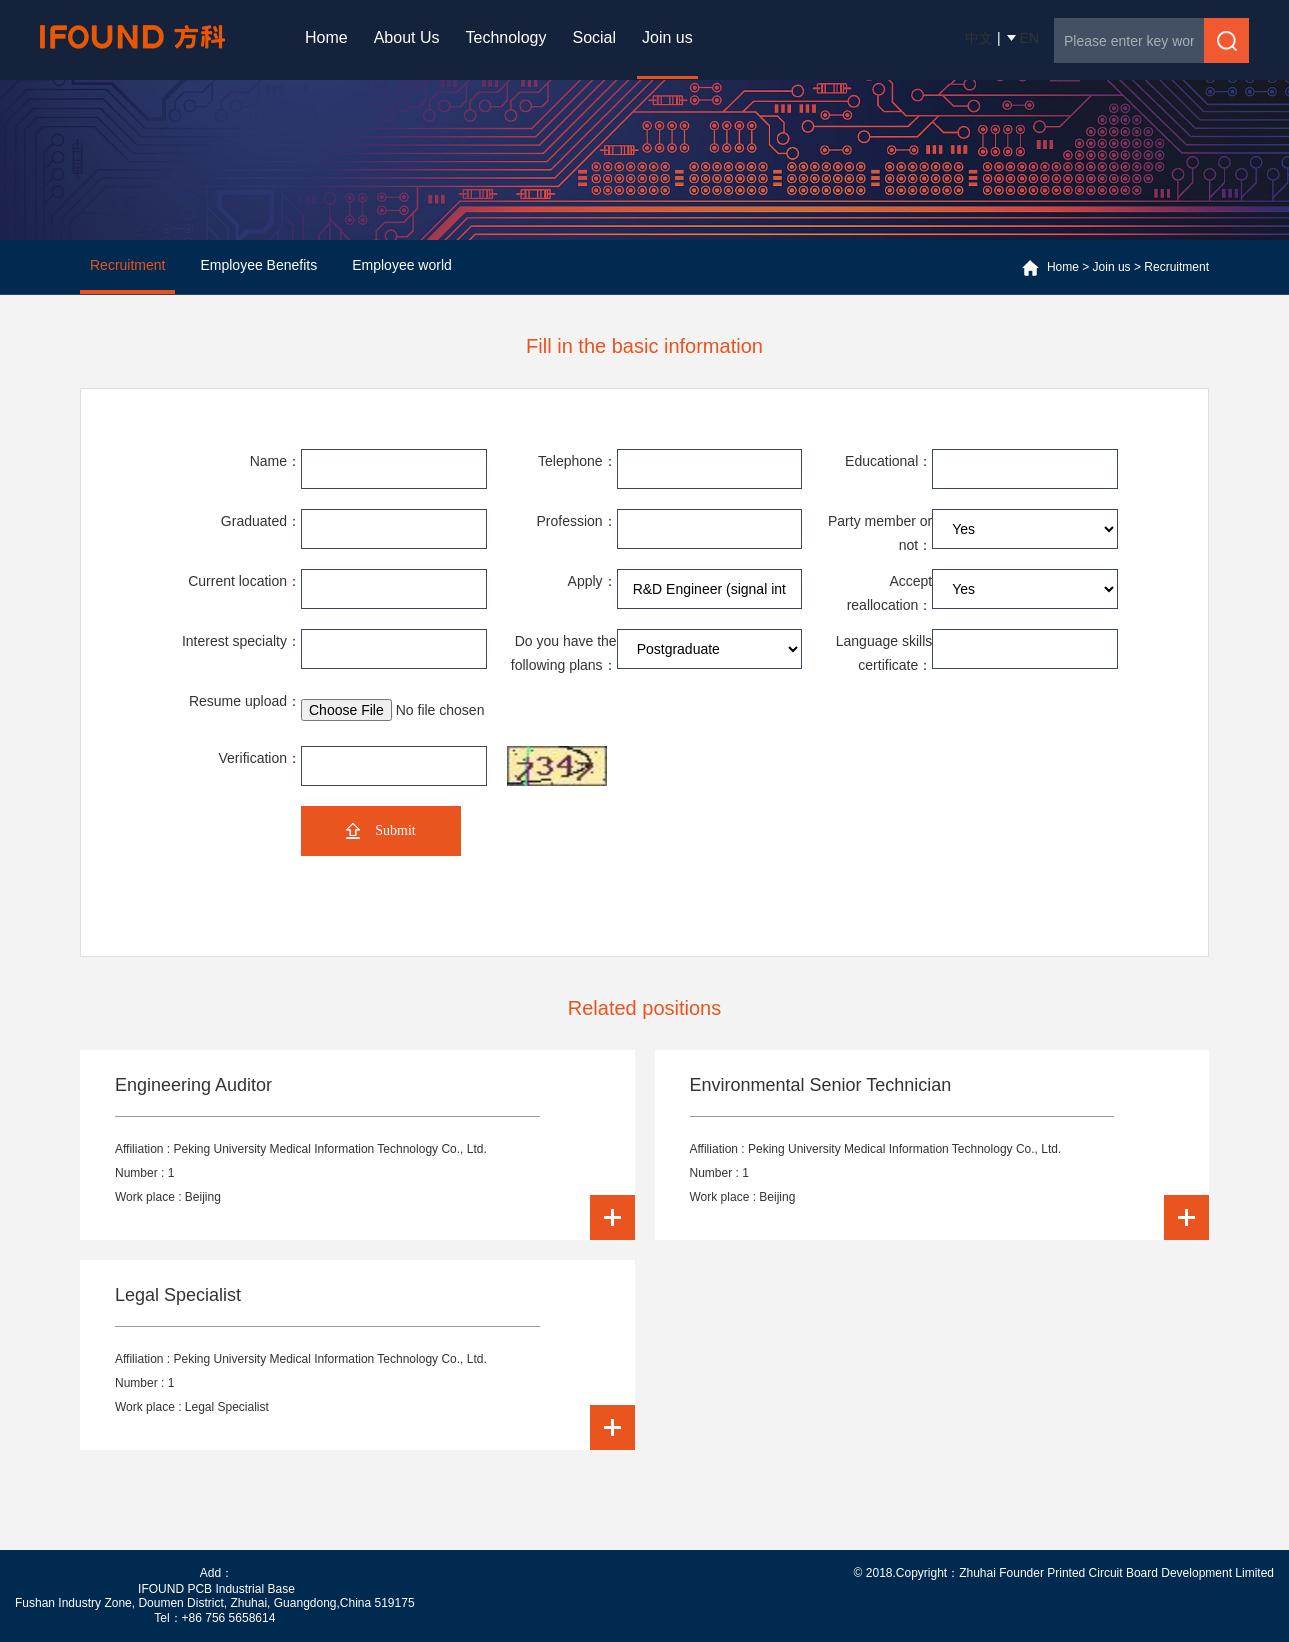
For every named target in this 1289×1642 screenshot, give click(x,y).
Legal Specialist (178, 1295)
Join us (667, 37)
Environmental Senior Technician (821, 1085)
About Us (407, 37)
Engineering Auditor (193, 1085)
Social (594, 37)
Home (326, 37)
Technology (506, 37)
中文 (979, 38)
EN (1029, 38)
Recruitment (1176, 267)
